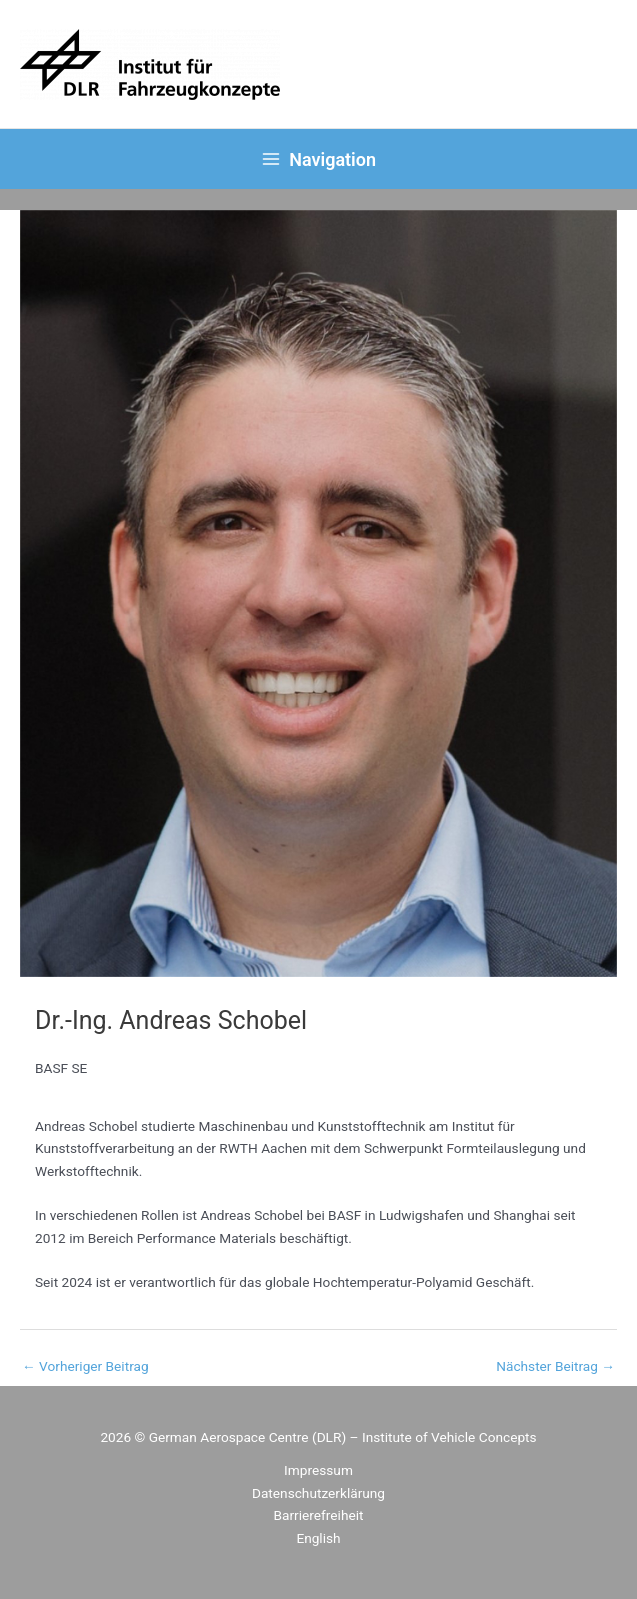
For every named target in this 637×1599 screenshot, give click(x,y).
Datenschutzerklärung (318, 1493)
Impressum (318, 1470)
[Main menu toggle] (319, 159)
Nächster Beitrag (555, 1366)
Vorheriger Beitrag (85, 1366)
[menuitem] (318, 1538)
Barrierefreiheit (319, 1515)
